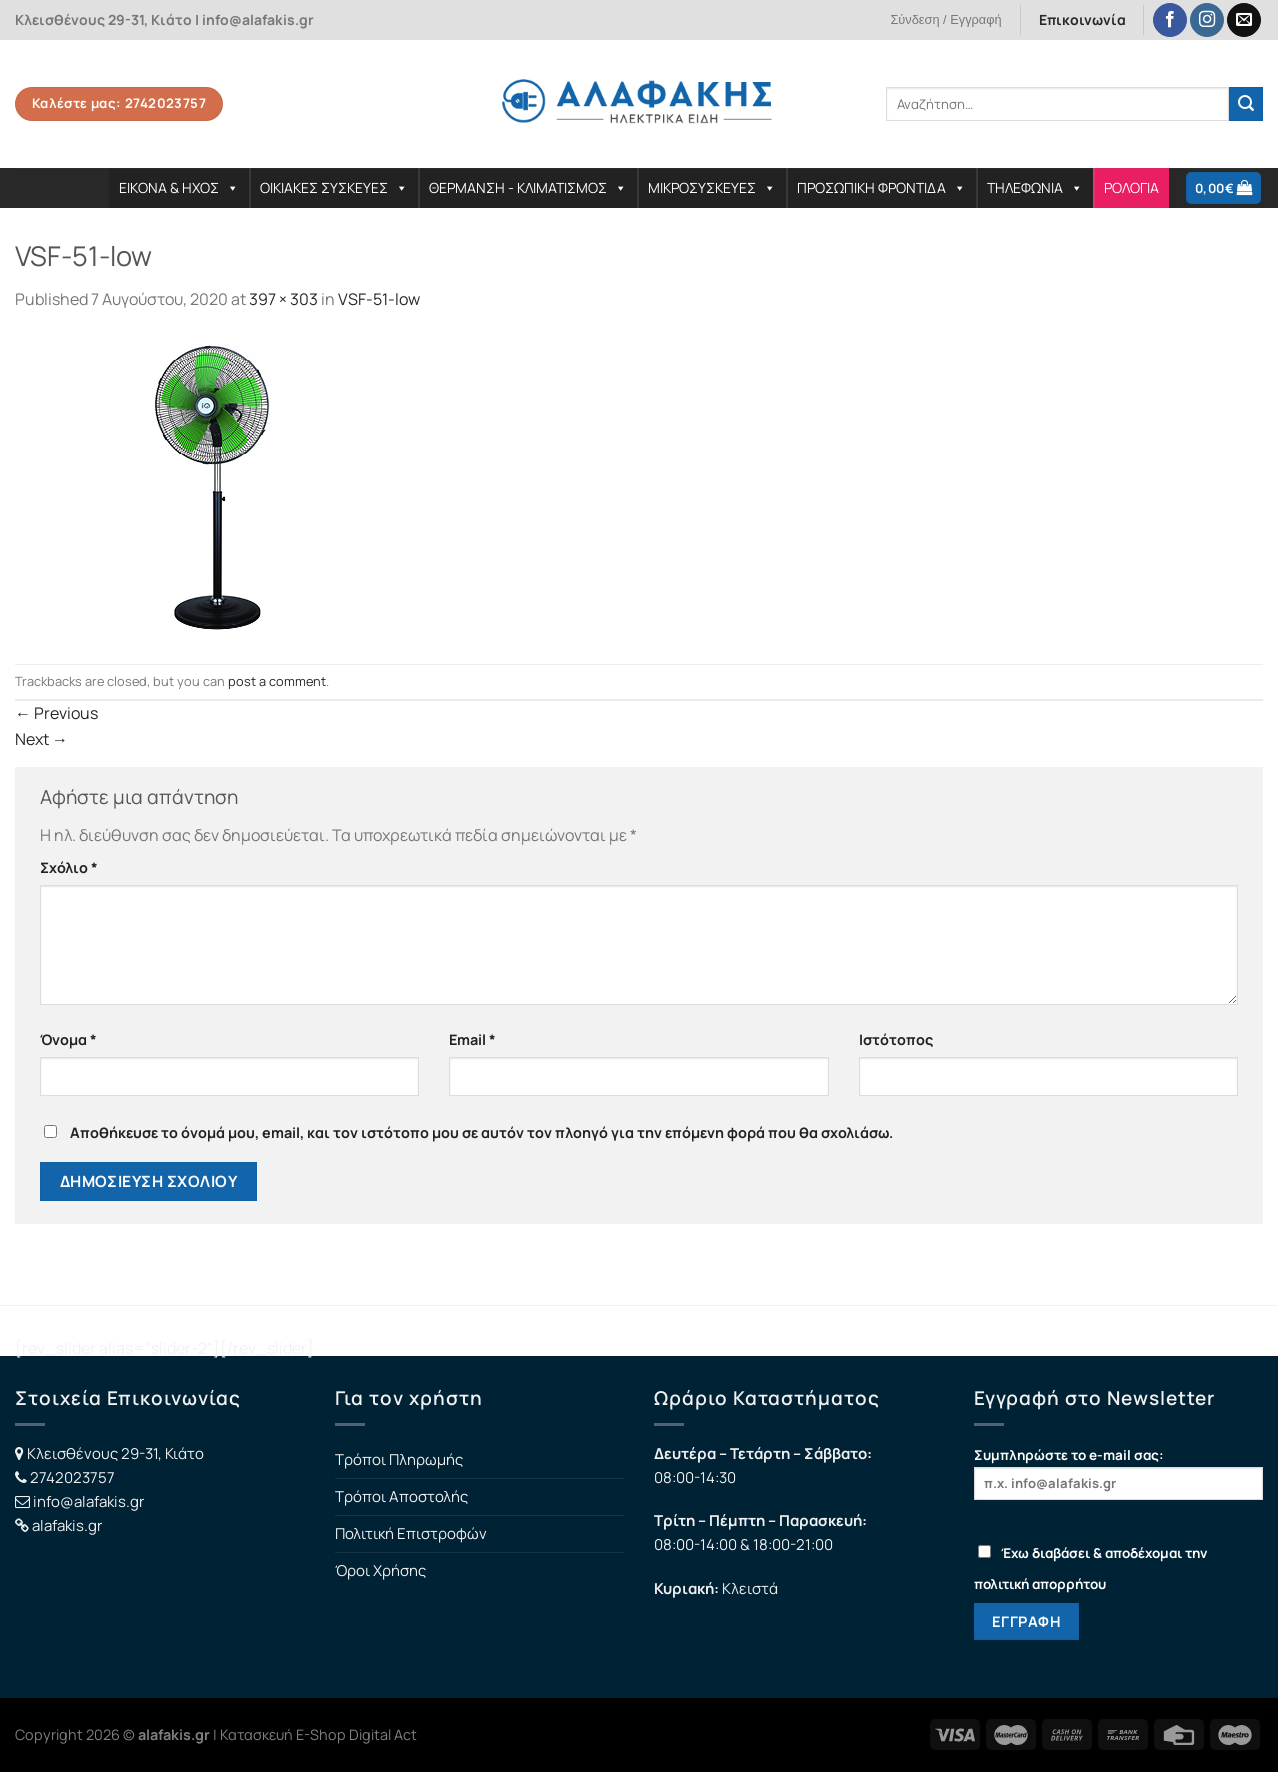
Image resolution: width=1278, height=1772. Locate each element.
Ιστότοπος (896, 1039)
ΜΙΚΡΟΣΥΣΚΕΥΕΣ (712, 187)
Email (472, 1039)
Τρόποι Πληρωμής (399, 1459)
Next (41, 739)
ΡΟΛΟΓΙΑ (1131, 187)
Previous (56, 713)
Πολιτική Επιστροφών (411, 1533)
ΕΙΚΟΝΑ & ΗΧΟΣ (179, 187)
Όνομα (68, 1039)
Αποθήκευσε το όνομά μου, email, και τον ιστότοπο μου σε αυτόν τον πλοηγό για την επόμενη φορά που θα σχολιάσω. (481, 1132)
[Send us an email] (1244, 20)
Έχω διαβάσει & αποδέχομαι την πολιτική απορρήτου (1090, 1568)
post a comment (277, 681)
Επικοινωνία (1082, 19)
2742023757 (72, 1477)
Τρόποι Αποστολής (401, 1496)
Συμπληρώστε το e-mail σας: (1119, 1472)
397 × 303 (283, 299)
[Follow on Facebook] (1170, 20)
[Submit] (1246, 104)
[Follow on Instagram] (1207, 20)
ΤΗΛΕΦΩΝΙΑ (1035, 187)
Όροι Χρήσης (380, 1570)
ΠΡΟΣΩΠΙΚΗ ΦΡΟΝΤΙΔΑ (881, 187)
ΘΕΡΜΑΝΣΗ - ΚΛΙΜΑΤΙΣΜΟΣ (528, 187)
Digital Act (383, 1734)
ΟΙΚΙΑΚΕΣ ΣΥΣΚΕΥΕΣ (334, 187)
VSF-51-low (379, 299)
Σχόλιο (69, 867)
